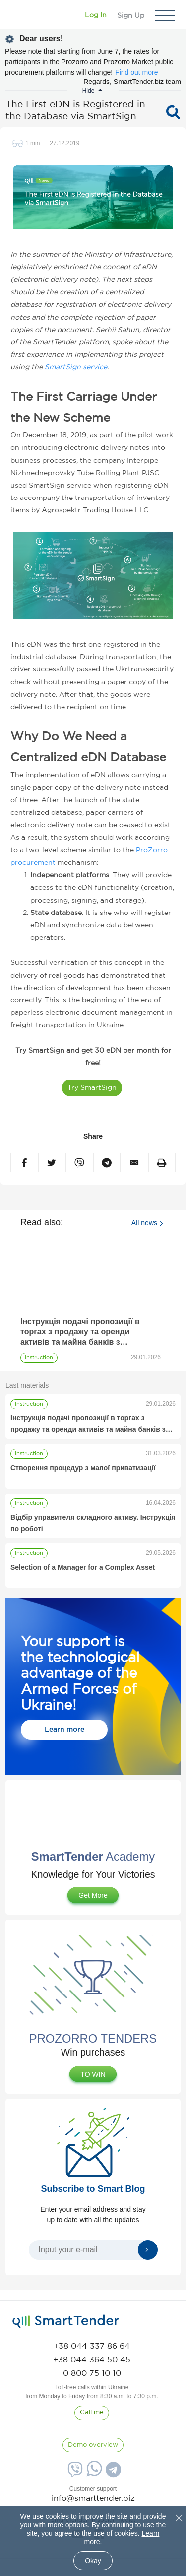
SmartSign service (76, 367)
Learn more (64, 1730)
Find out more (136, 72)
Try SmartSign (92, 1088)
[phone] (92, 2346)
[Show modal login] (96, 15)
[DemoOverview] (93, 2445)
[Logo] (21, 15)
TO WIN (92, 2074)
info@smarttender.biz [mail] (93, 2498)
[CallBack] (91, 2413)
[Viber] (74, 2473)
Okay (93, 2561)
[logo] (66, 2321)
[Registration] (131, 15)
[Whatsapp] (93, 2474)
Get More (92, 1895)
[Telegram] (112, 2473)
